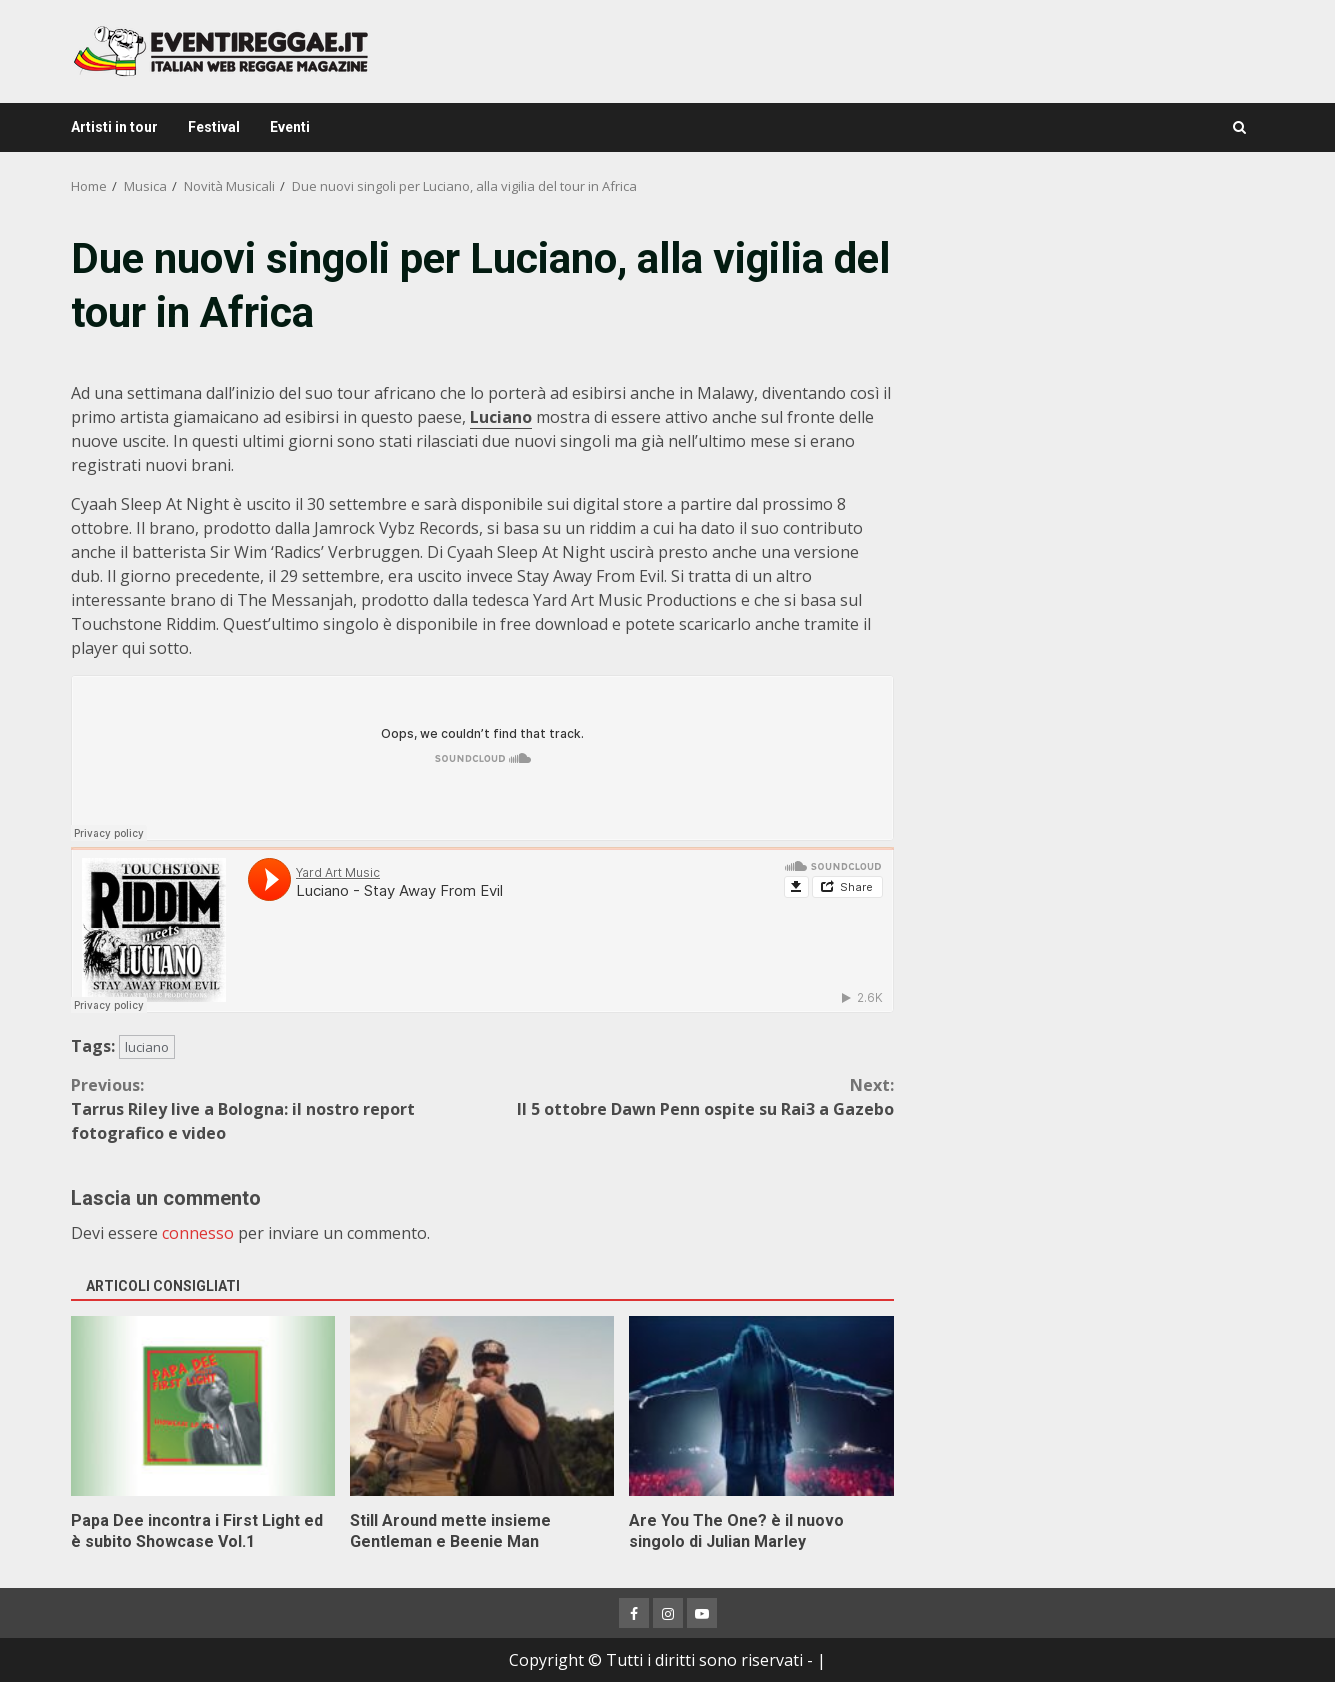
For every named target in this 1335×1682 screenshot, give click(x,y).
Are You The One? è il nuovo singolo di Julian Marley (761, 1406)
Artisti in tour (114, 127)
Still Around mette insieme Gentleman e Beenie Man (482, 1406)
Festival (214, 127)
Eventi (290, 127)
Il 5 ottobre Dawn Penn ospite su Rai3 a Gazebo (688, 1096)
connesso (198, 1233)
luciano (147, 1047)
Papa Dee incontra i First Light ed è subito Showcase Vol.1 (203, 1406)
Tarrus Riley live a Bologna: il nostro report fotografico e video (277, 1108)
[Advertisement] (1092, 370)
